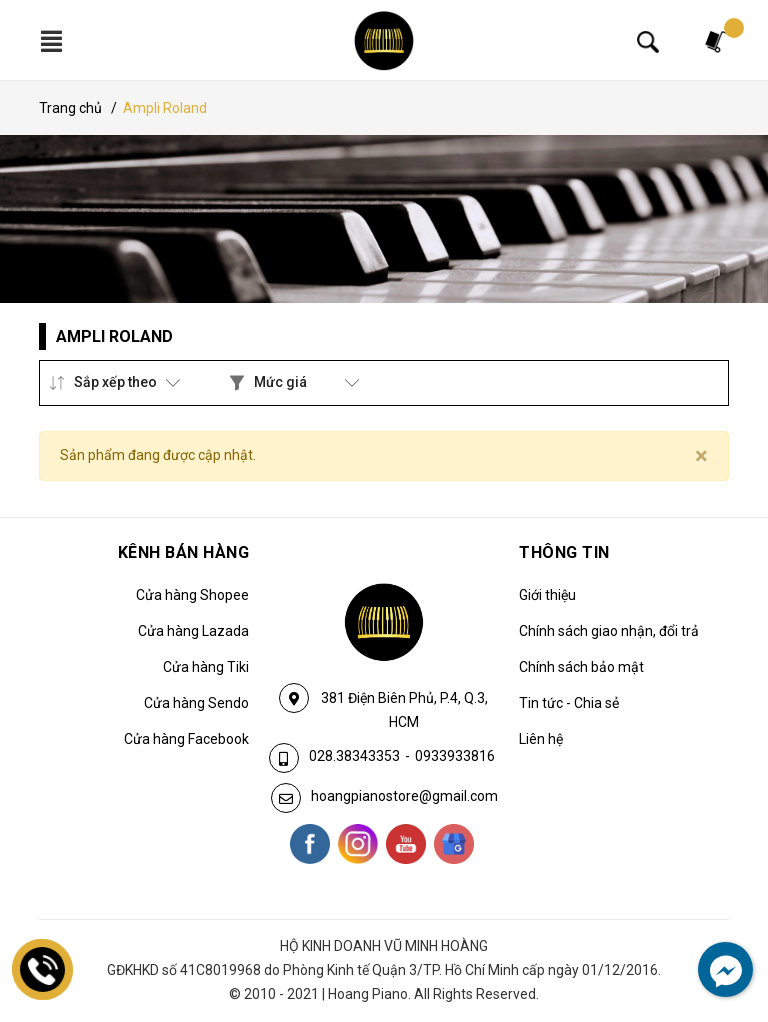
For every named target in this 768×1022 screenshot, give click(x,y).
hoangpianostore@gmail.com (404, 796)
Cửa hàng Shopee (192, 595)
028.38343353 (354, 756)
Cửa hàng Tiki (206, 667)
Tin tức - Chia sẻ (569, 703)
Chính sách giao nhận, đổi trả (609, 631)
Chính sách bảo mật (581, 667)
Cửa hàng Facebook (186, 739)
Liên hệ (541, 739)
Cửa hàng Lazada (193, 631)
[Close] (701, 456)
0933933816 (455, 756)
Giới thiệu (547, 595)
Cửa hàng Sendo (196, 703)
